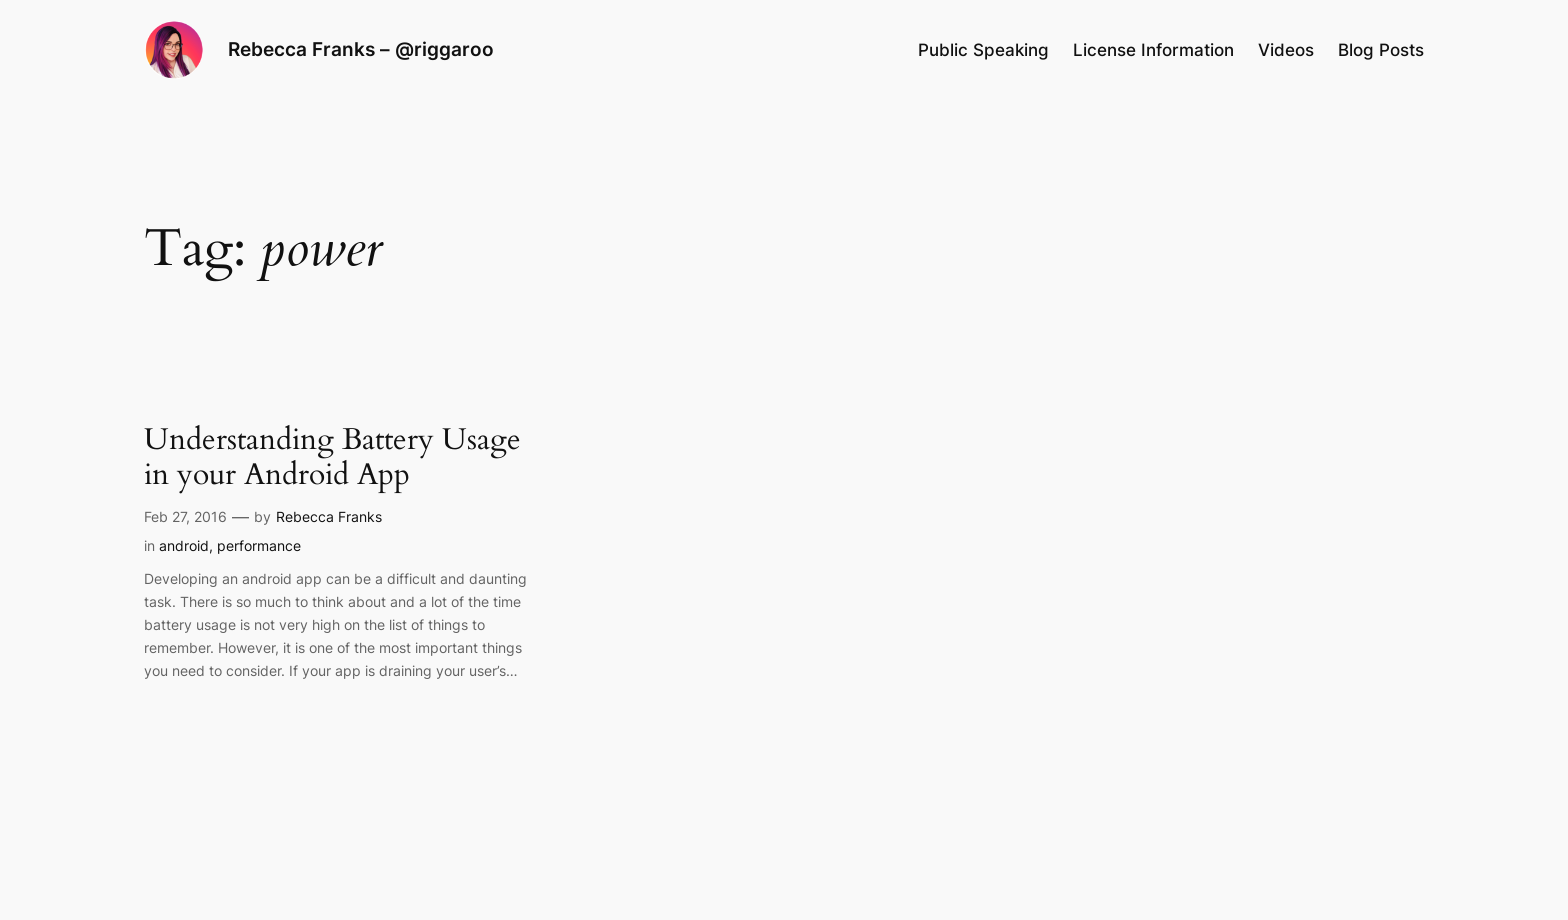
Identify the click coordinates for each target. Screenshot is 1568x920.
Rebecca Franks (329, 516)
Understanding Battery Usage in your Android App (332, 458)
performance (259, 545)
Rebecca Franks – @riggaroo (361, 49)
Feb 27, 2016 (185, 516)
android (184, 545)
